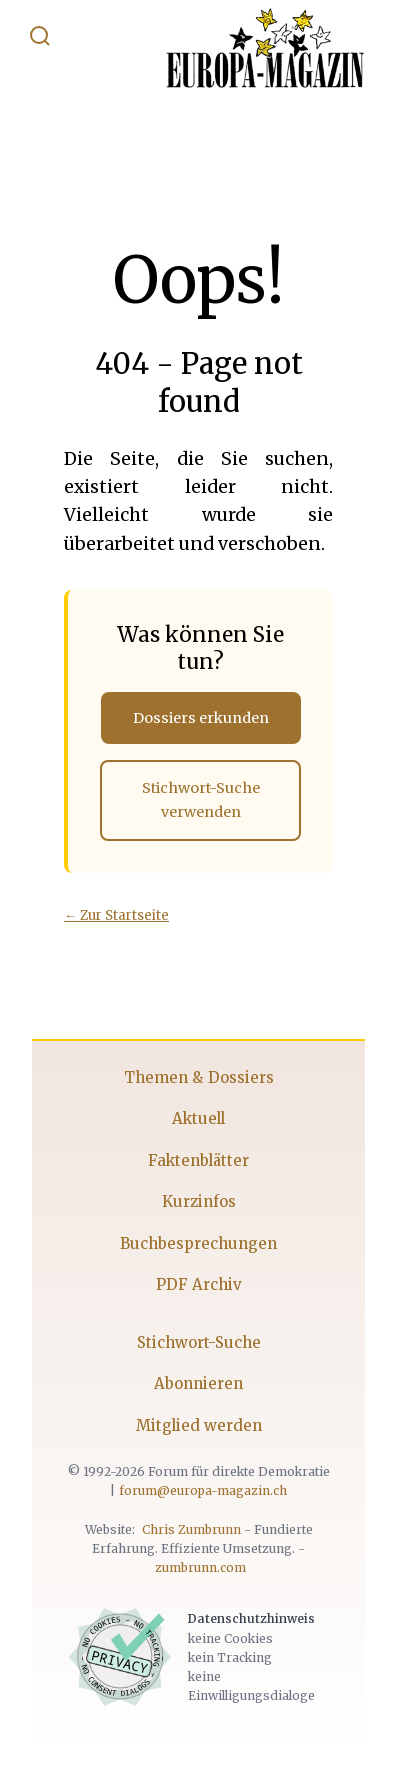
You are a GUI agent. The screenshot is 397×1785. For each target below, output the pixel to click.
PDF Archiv (199, 1284)
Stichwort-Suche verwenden (201, 800)
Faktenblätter (198, 1160)
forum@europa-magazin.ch (203, 1490)
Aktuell (198, 1118)
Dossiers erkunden (201, 718)
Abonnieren (198, 1383)
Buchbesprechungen (198, 1243)
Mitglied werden (199, 1425)
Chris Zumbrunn (191, 1529)
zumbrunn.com (200, 1567)
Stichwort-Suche (199, 1342)
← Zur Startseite (116, 915)
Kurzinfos (199, 1201)
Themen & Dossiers (199, 1077)
